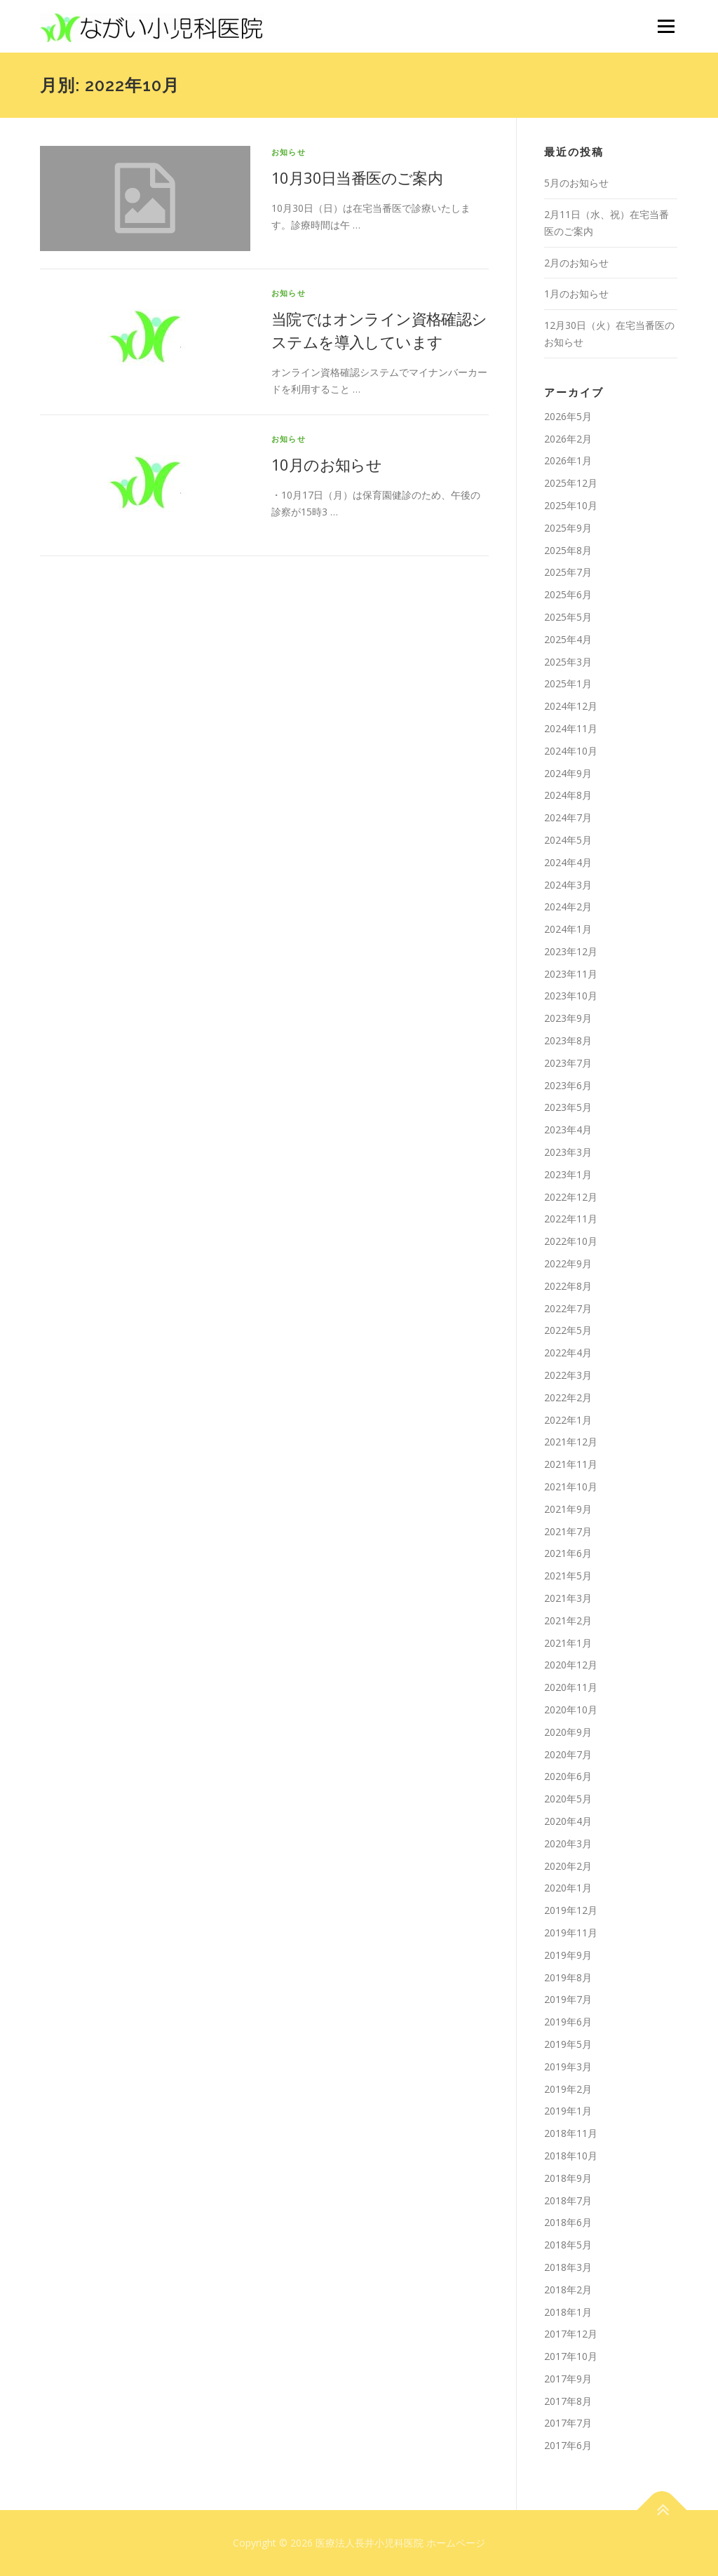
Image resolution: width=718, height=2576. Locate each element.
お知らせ (288, 152)
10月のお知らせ (326, 464)
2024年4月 (568, 862)
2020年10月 (570, 1709)
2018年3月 (568, 2267)
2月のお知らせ (576, 262)
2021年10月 (570, 1486)
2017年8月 (568, 2401)
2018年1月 (568, 2312)
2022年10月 (570, 1241)
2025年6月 (568, 594)
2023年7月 (568, 1063)
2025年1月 (568, 683)
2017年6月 (568, 2445)
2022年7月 (568, 1308)
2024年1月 (568, 929)
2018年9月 (568, 2178)
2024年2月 (568, 906)
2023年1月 (568, 1174)
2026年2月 (568, 438)
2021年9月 (568, 1509)
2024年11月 (570, 728)
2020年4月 (568, 1821)
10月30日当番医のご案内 (356, 177)
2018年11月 (570, 2133)
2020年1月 (568, 1887)
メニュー (665, 26)
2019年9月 (568, 1955)
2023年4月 (568, 1129)
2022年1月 (568, 1420)
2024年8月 (568, 795)
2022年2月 (568, 1397)
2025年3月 (568, 661)
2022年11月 (570, 1218)
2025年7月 (568, 572)
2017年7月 (568, 2422)
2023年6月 (568, 1085)
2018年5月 (568, 2244)
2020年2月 (568, 1866)
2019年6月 (568, 2021)
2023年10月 (570, 995)
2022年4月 (568, 1352)
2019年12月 (570, 1910)
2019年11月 (570, 1932)
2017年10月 (570, 2356)
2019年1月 (568, 2110)
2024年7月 (568, 817)
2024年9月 (568, 773)
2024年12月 (570, 706)
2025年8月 (568, 550)
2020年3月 (568, 1843)
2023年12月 (570, 951)
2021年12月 (570, 1441)
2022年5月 (568, 1330)
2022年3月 (568, 1375)
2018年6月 (568, 2222)
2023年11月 (570, 973)
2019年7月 (568, 1999)
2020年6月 (568, 1776)
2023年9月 (568, 1018)
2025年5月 (568, 616)
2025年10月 (570, 505)
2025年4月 (568, 639)
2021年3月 (568, 1598)
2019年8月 (568, 1977)
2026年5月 (568, 416)
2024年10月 (570, 750)
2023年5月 (568, 1107)
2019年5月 (568, 2044)
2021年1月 (568, 1643)
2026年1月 (568, 460)
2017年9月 (568, 2378)
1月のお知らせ (576, 293)
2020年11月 (570, 1687)
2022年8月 (568, 1286)
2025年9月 (568, 527)
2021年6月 (568, 1553)
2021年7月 (568, 1531)
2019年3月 (568, 2066)
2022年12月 (570, 1196)
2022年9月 (568, 1263)
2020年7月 (568, 1754)
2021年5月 (568, 1575)
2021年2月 (568, 1620)
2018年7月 (568, 2200)
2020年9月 (568, 1732)
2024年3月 (568, 884)
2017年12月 (570, 2333)
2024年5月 (568, 840)
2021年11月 (570, 1464)
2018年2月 (568, 2289)
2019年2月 (568, 2089)
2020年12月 (570, 1664)
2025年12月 (570, 483)
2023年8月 (568, 1040)
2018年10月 (570, 2155)
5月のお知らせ (576, 182)
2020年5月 (568, 1798)
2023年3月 (568, 1152)
